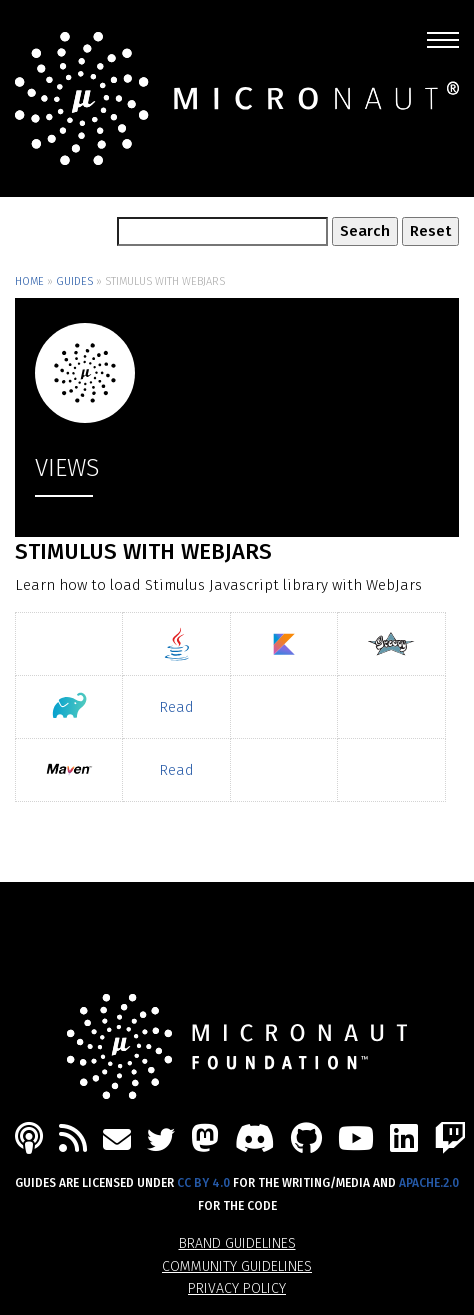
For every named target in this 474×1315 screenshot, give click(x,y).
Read (176, 707)
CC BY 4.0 (203, 1183)
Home (29, 281)
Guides (74, 281)
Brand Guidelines (237, 1243)
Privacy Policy (237, 1288)
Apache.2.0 (429, 1183)
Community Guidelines (237, 1266)
